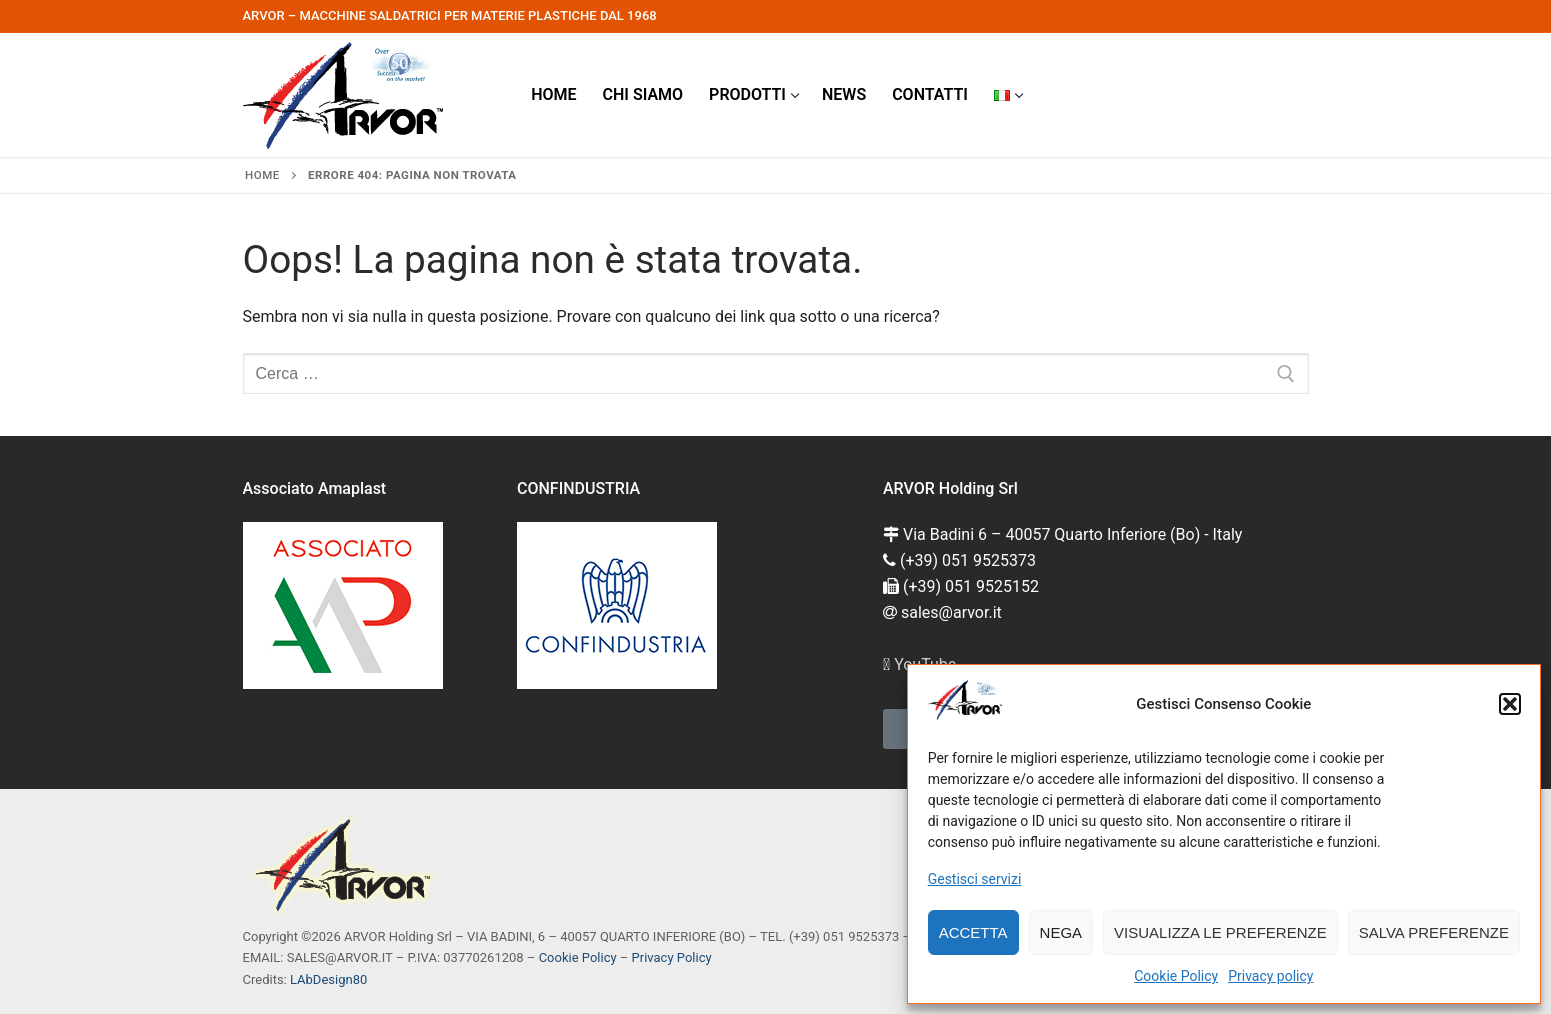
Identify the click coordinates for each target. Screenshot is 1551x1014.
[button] (1510, 704)
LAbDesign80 (328, 979)
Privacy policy (1270, 976)
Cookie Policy (1176, 976)
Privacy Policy (672, 957)
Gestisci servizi (975, 879)
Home (262, 175)
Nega (1061, 932)
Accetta (973, 932)
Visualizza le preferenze (1220, 932)
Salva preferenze (1434, 932)
